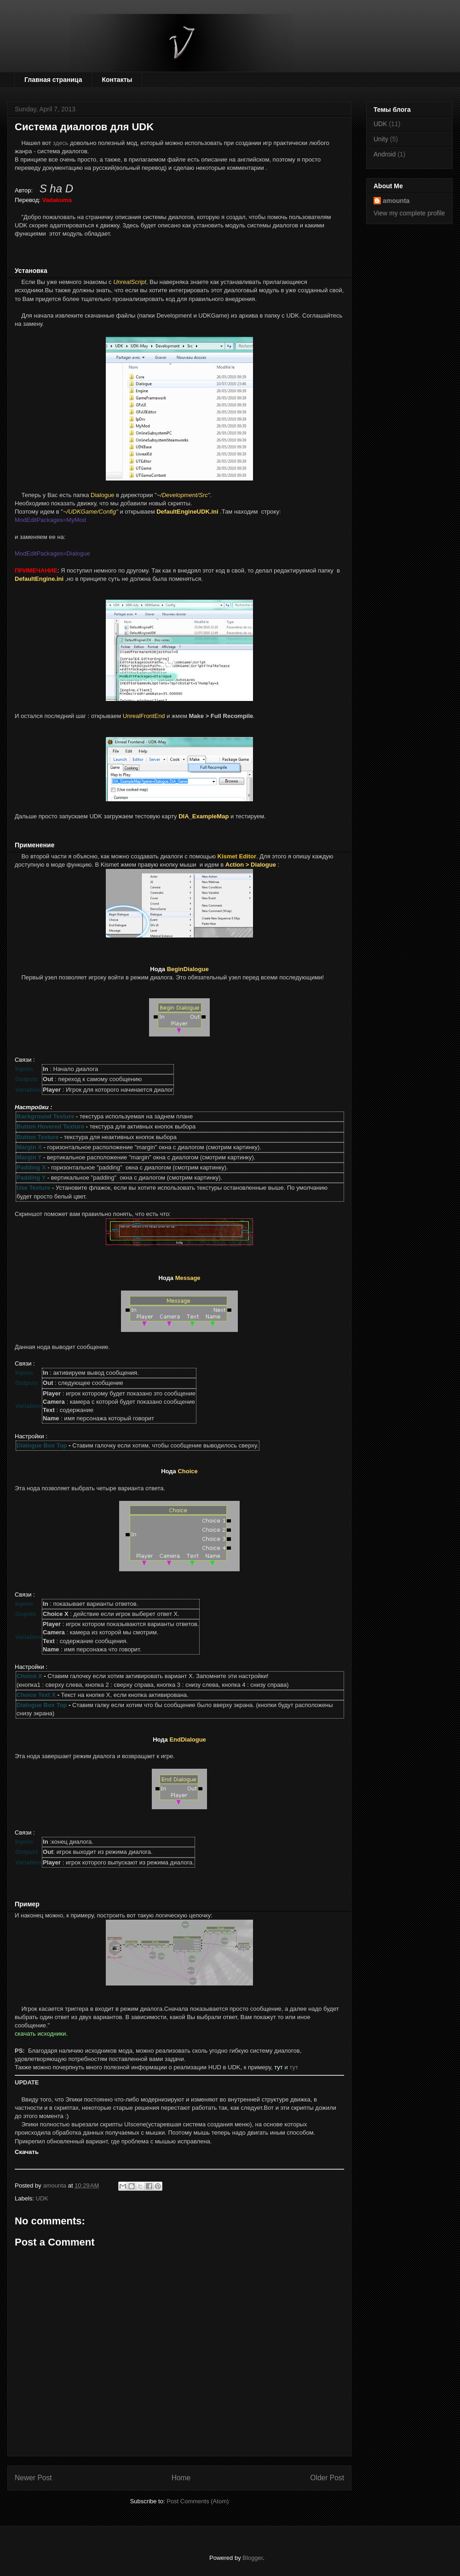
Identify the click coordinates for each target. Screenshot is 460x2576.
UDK (42, 2198)
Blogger (252, 2557)
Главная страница (53, 79)
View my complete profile (409, 213)
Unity (381, 139)
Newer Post (33, 2478)
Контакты (117, 79)
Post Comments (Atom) (198, 2501)
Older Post (327, 2478)
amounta (396, 200)
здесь (61, 142)
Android (385, 154)
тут (293, 2067)
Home (181, 2478)
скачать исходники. (41, 2033)
